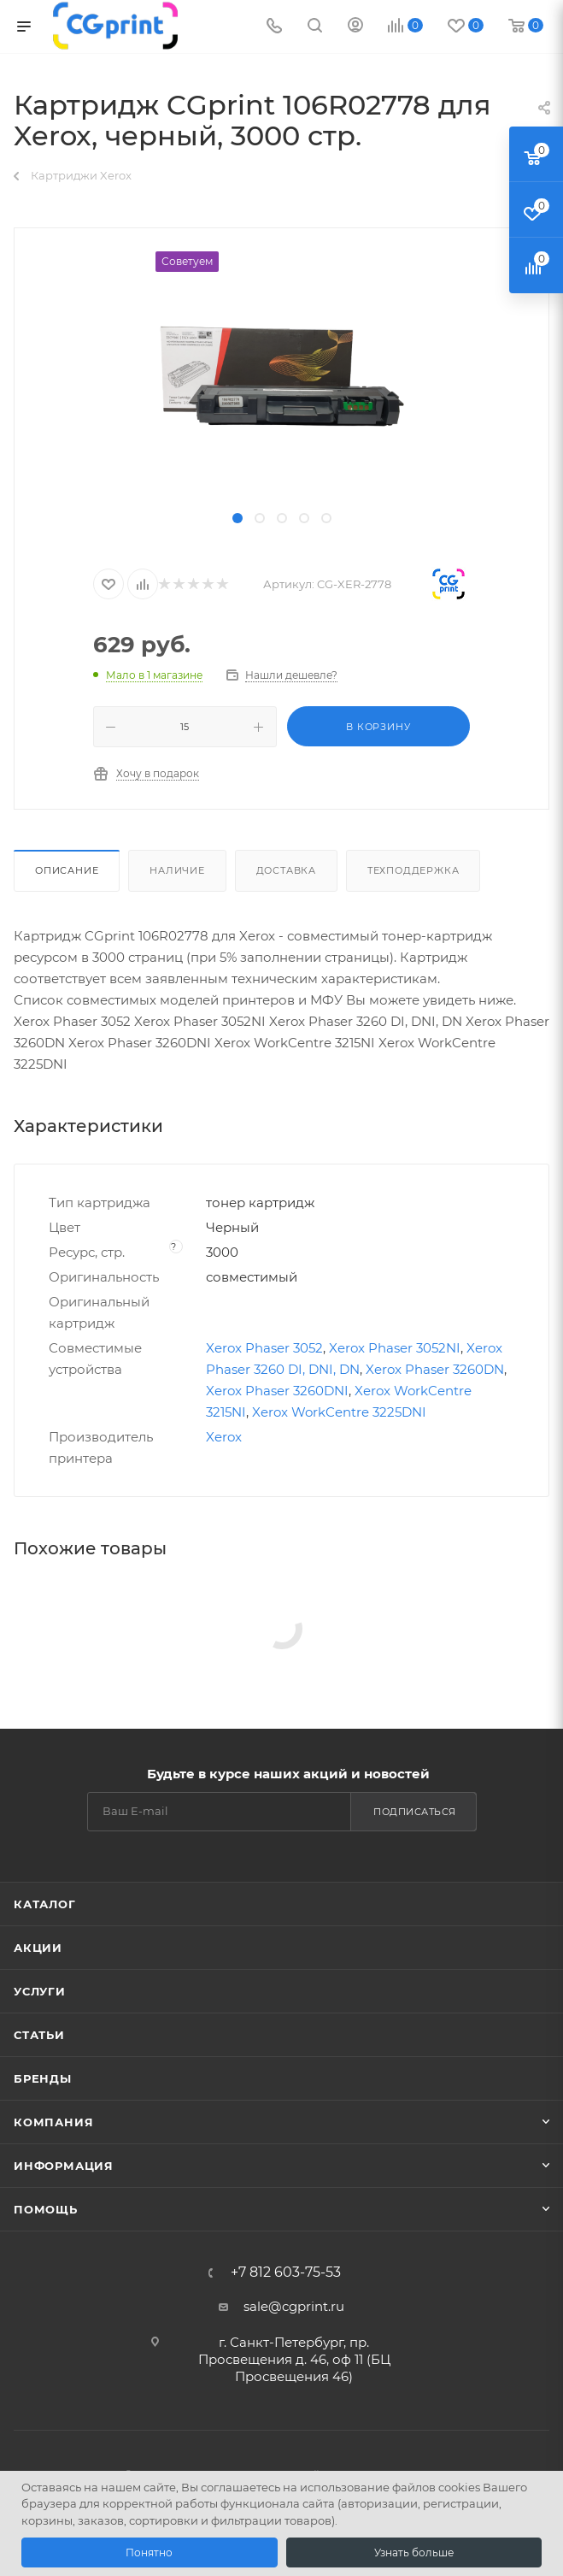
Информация (64, 2165)
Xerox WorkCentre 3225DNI (339, 1412)
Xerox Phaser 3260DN (435, 1369)
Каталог (45, 1904)
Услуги (40, 1991)
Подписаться (414, 1812)
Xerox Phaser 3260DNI (277, 1390)
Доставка (286, 870)
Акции (38, 1947)
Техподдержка (413, 870)
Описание (66, 870)
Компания (53, 2122)
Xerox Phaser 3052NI (394, 1348)
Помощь (46, 2209)
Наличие (177, 870)
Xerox (224, 1437)
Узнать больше (414, 2552)
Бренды (43, 2078)
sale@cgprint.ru (293, 2306)
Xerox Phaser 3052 (264, 1348)
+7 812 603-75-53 (286, 2272)
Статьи (39, 2035)
